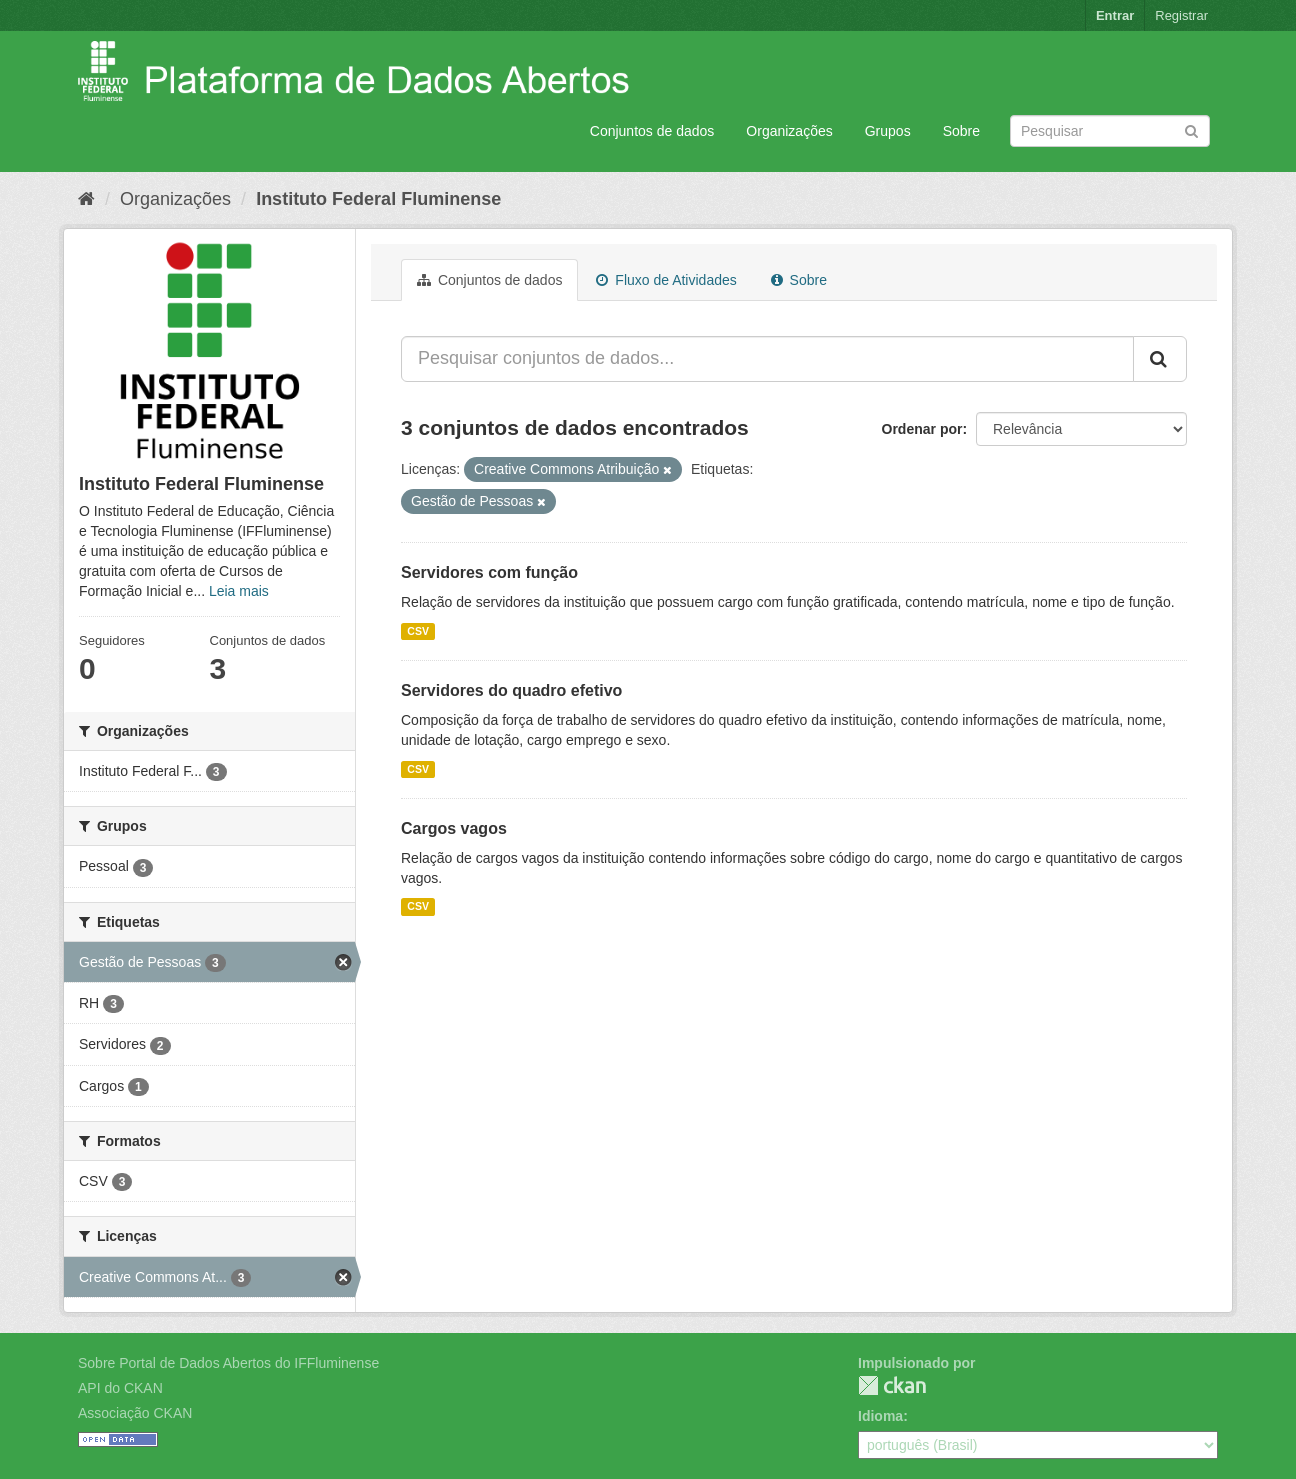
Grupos (888, 131)
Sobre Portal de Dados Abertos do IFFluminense (228, 1363)
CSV (418, 631)
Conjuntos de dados (652, 131)
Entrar (1115, 15)
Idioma (880, 1416)
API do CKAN (120, 1388)
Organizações (789, 131)
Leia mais (239, 591)
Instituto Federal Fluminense (378, 199)
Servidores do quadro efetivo (511, 690)
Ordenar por (922, 429)
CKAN (892, 1385)
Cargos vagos (454, 828)
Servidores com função (489, 572)
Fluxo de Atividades (666, 280)
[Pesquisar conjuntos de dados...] (767, 359)
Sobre (961, 131)
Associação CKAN (135, 1413)
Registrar (1181, 15)
